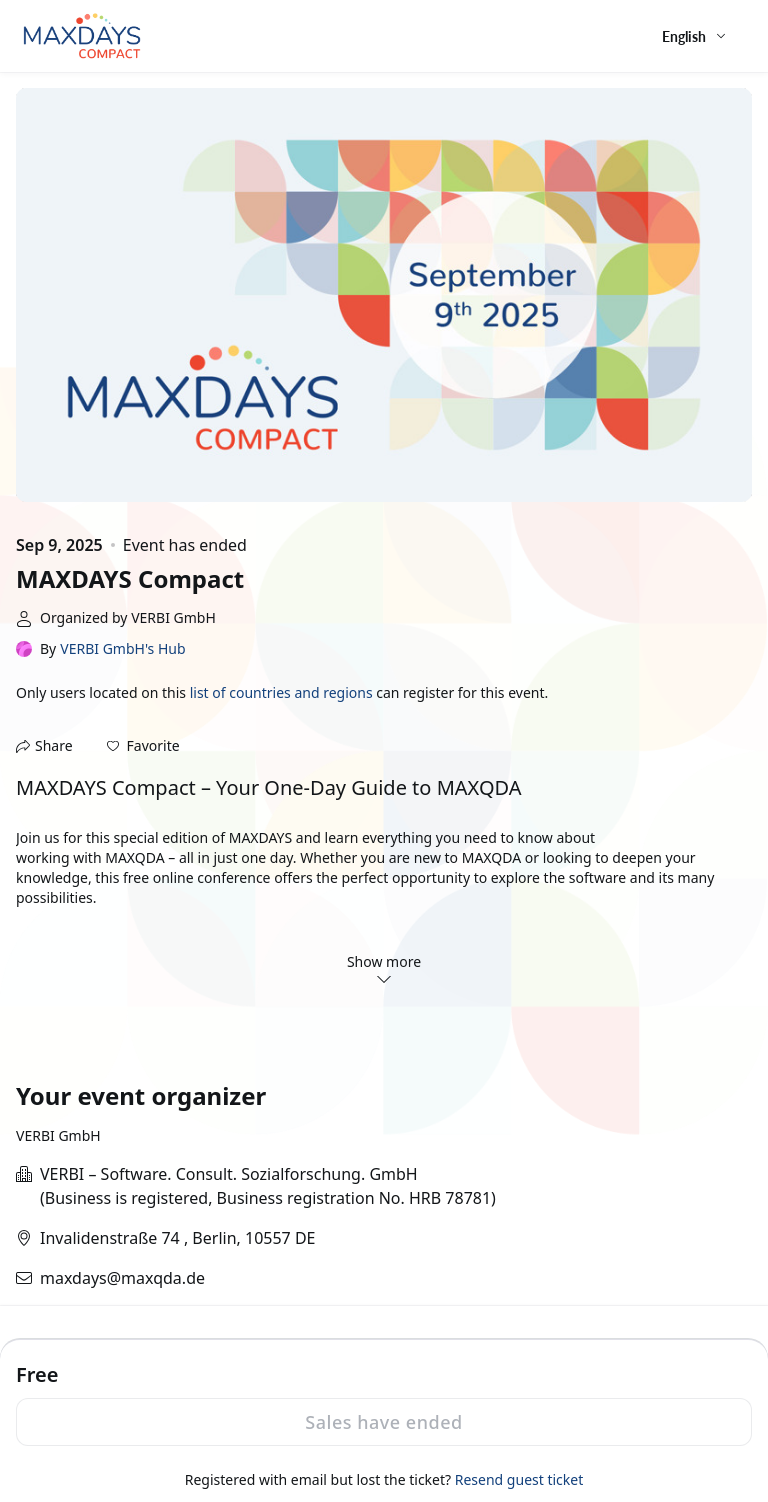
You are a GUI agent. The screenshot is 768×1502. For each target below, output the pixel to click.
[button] (143, 746)
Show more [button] (384, 969)
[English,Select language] (695, 36)
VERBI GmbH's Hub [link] (122, 648)
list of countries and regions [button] (281, 692)
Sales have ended (383, 1422)
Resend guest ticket (519, 1479)
